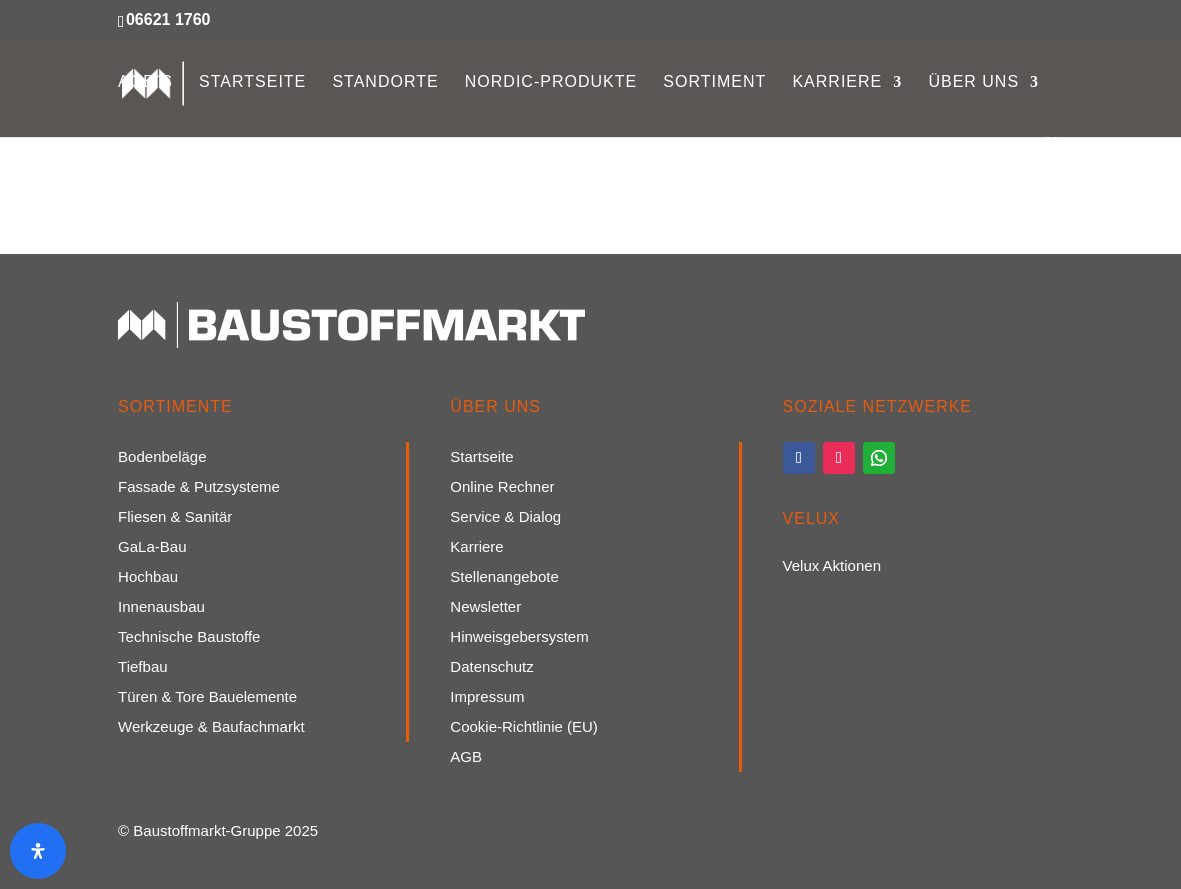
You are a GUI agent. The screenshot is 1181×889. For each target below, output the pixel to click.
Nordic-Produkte (551, 82)
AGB (466, 757)
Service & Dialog (505, 517)
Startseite (252, 82)
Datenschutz (491, 667)
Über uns (973, 82)
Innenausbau (161, 607)
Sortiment (714, 82)
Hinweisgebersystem (519, 637)
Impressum (487, 697)
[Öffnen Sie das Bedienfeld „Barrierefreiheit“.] (38, 851)
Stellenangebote (504, 577)
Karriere (837, 82)
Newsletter (485, 607)
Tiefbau (142, 667)
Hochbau (148, 577)
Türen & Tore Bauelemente (207, 697)
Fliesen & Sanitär (175, 517)
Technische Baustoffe (189, 637)
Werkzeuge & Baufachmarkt (211, 727)
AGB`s (145, 82)
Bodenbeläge (162, 457)
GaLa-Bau (152, 547)
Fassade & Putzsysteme (199, 487)
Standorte (385, 82)
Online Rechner (502, 487)
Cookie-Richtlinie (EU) (524, 727)
